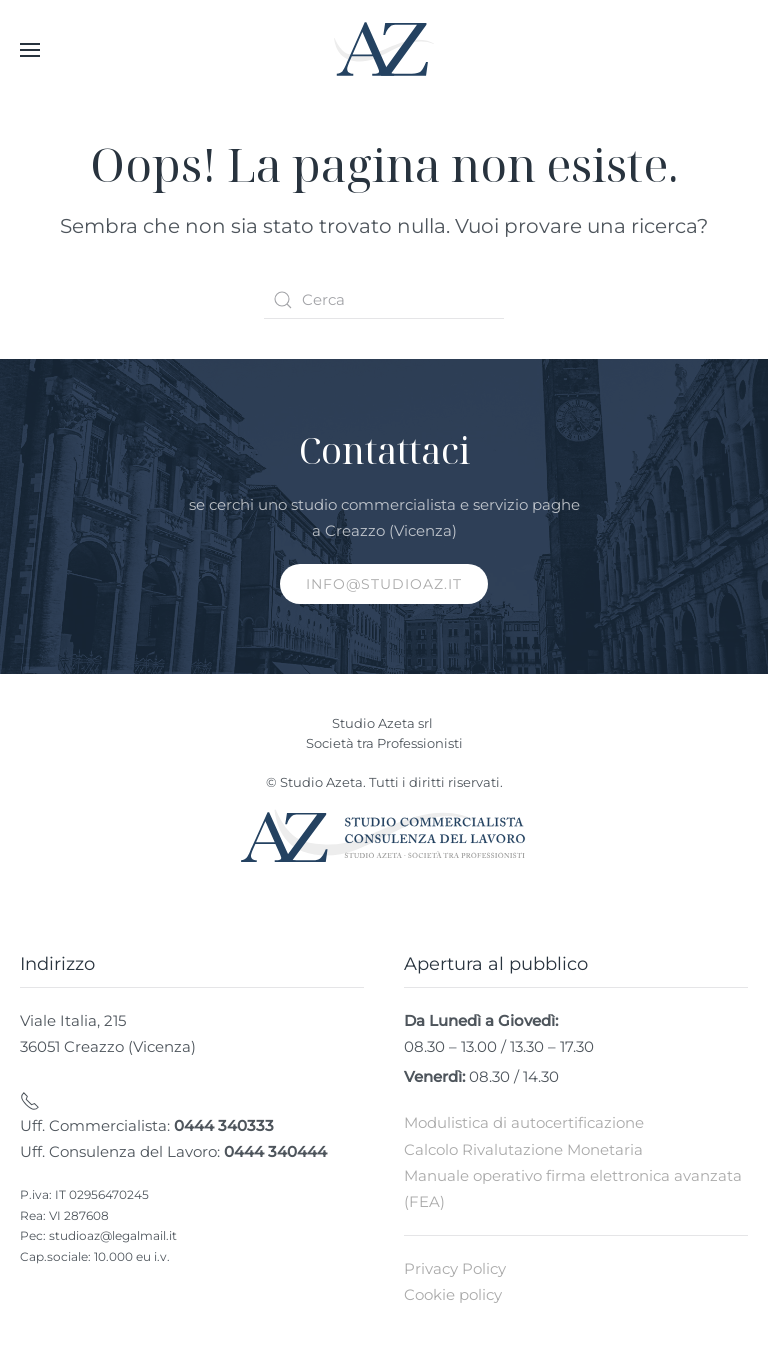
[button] (30, 50)
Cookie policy (453, 1294)
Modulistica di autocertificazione (524, 1122)
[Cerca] (384, 300)
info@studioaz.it (384, 584)
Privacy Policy (455, 1268)
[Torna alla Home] (384, 50)
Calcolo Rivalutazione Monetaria (523, 1149)
